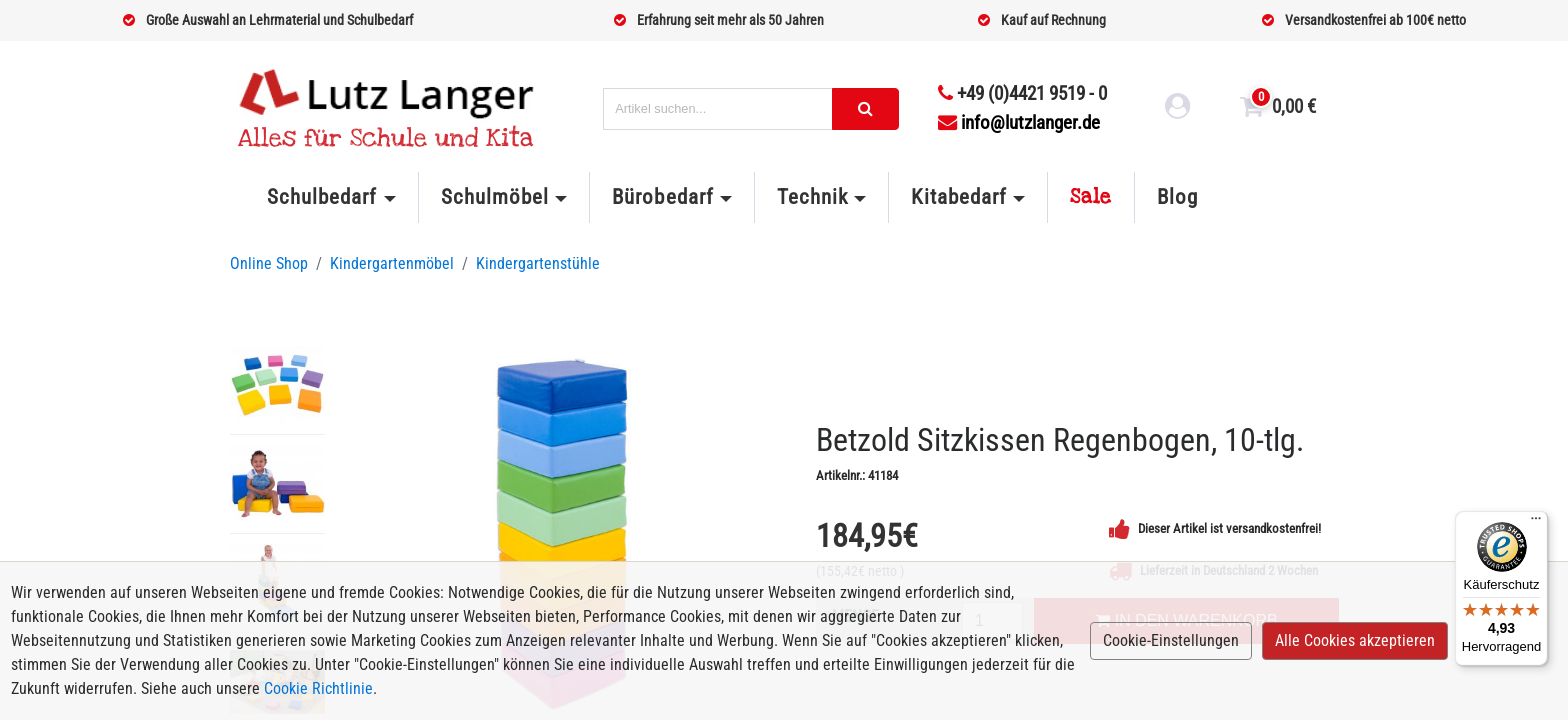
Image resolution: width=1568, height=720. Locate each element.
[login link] (1178, 109)
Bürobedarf (662, 197)
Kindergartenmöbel (392, 263)
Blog (1177, 197)
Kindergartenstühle (538, 263)
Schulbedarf (322, 197)
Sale (1091, 197)
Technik (812, 197)
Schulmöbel (495, 197)
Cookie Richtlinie (318, 688)
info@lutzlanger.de (1019, 122)
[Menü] (1536, 523)
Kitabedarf (958, 197)
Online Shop (269, 263)
